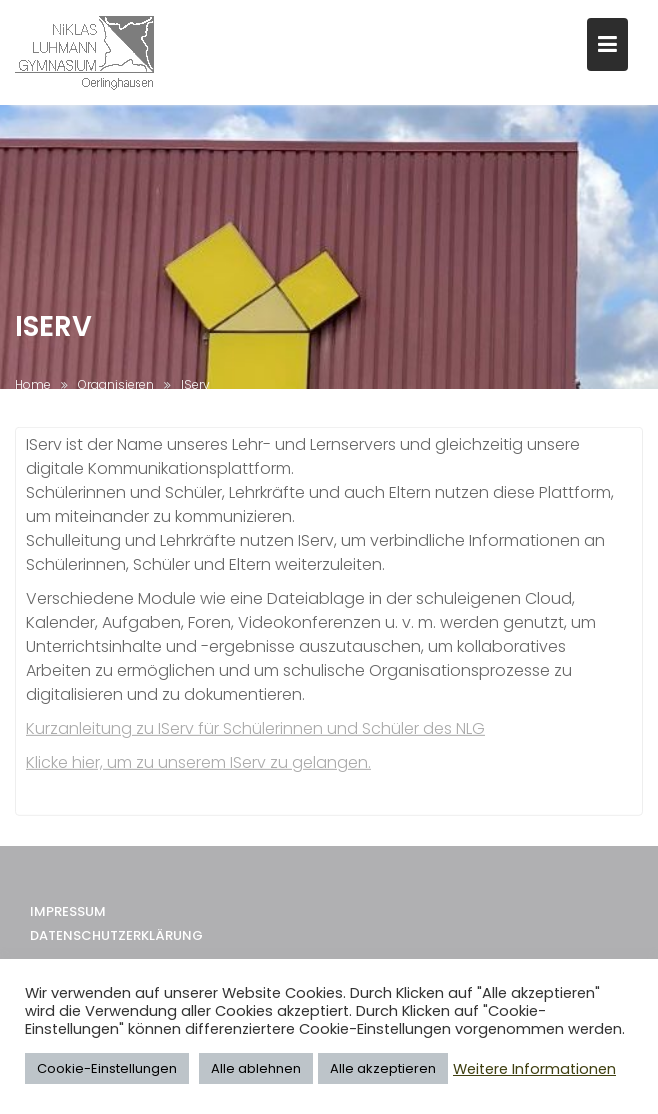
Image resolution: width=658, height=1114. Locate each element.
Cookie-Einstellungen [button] (107, 1068)
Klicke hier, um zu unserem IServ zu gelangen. (198, 766)
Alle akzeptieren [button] (383, 1068)
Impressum (68, 920)
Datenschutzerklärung (116, 944)
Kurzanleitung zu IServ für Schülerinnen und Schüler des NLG (255, 732)
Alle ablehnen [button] (256, 1068)
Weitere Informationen (534, 1069)
